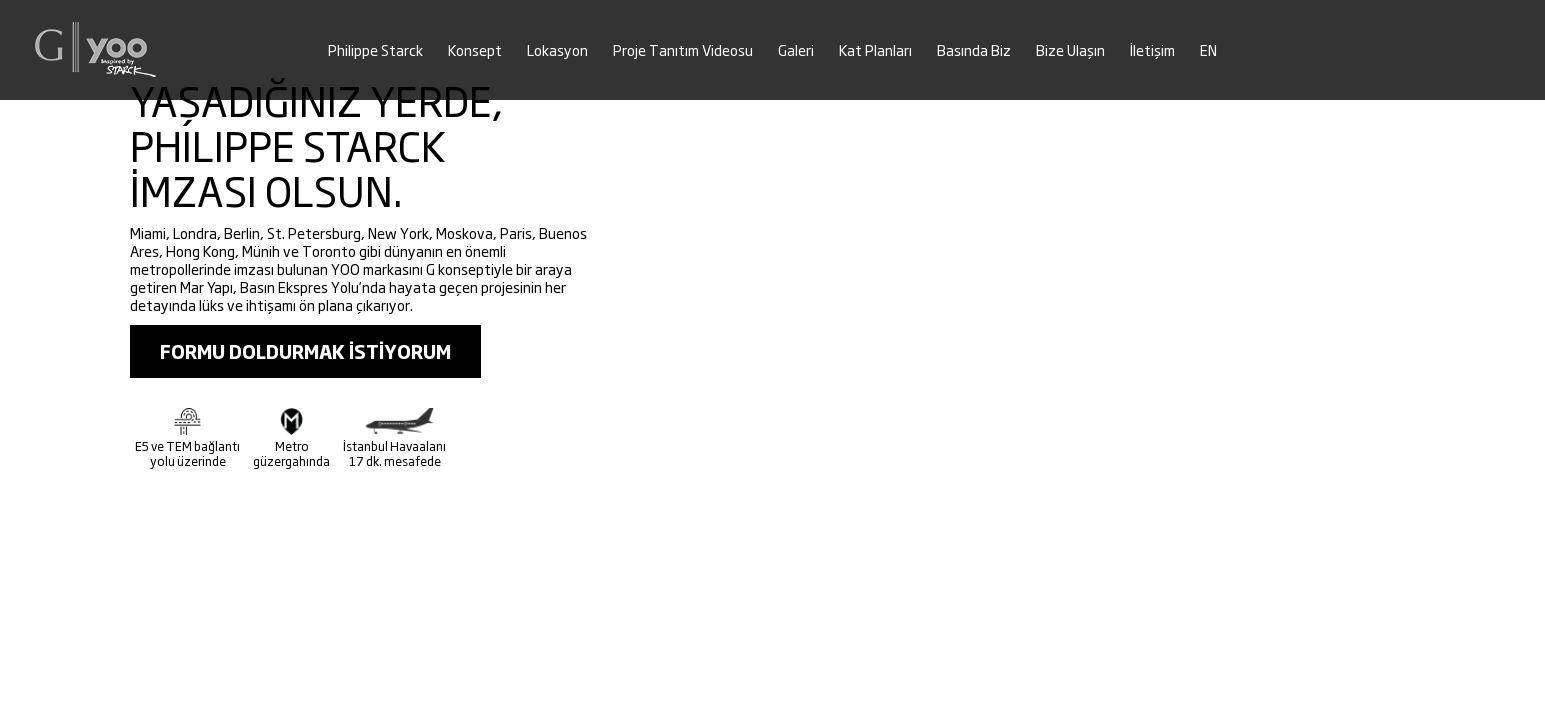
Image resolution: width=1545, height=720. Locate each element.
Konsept (475, 51)
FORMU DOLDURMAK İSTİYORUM (305, 351)
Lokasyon (557, 51)
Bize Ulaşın (1070, 51)
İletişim (1152, 51)
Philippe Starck (375, 51)
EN (1208, 51)
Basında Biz (974, 51)
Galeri (796, 51)
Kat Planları (875, 51)
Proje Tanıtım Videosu (683, 51)
